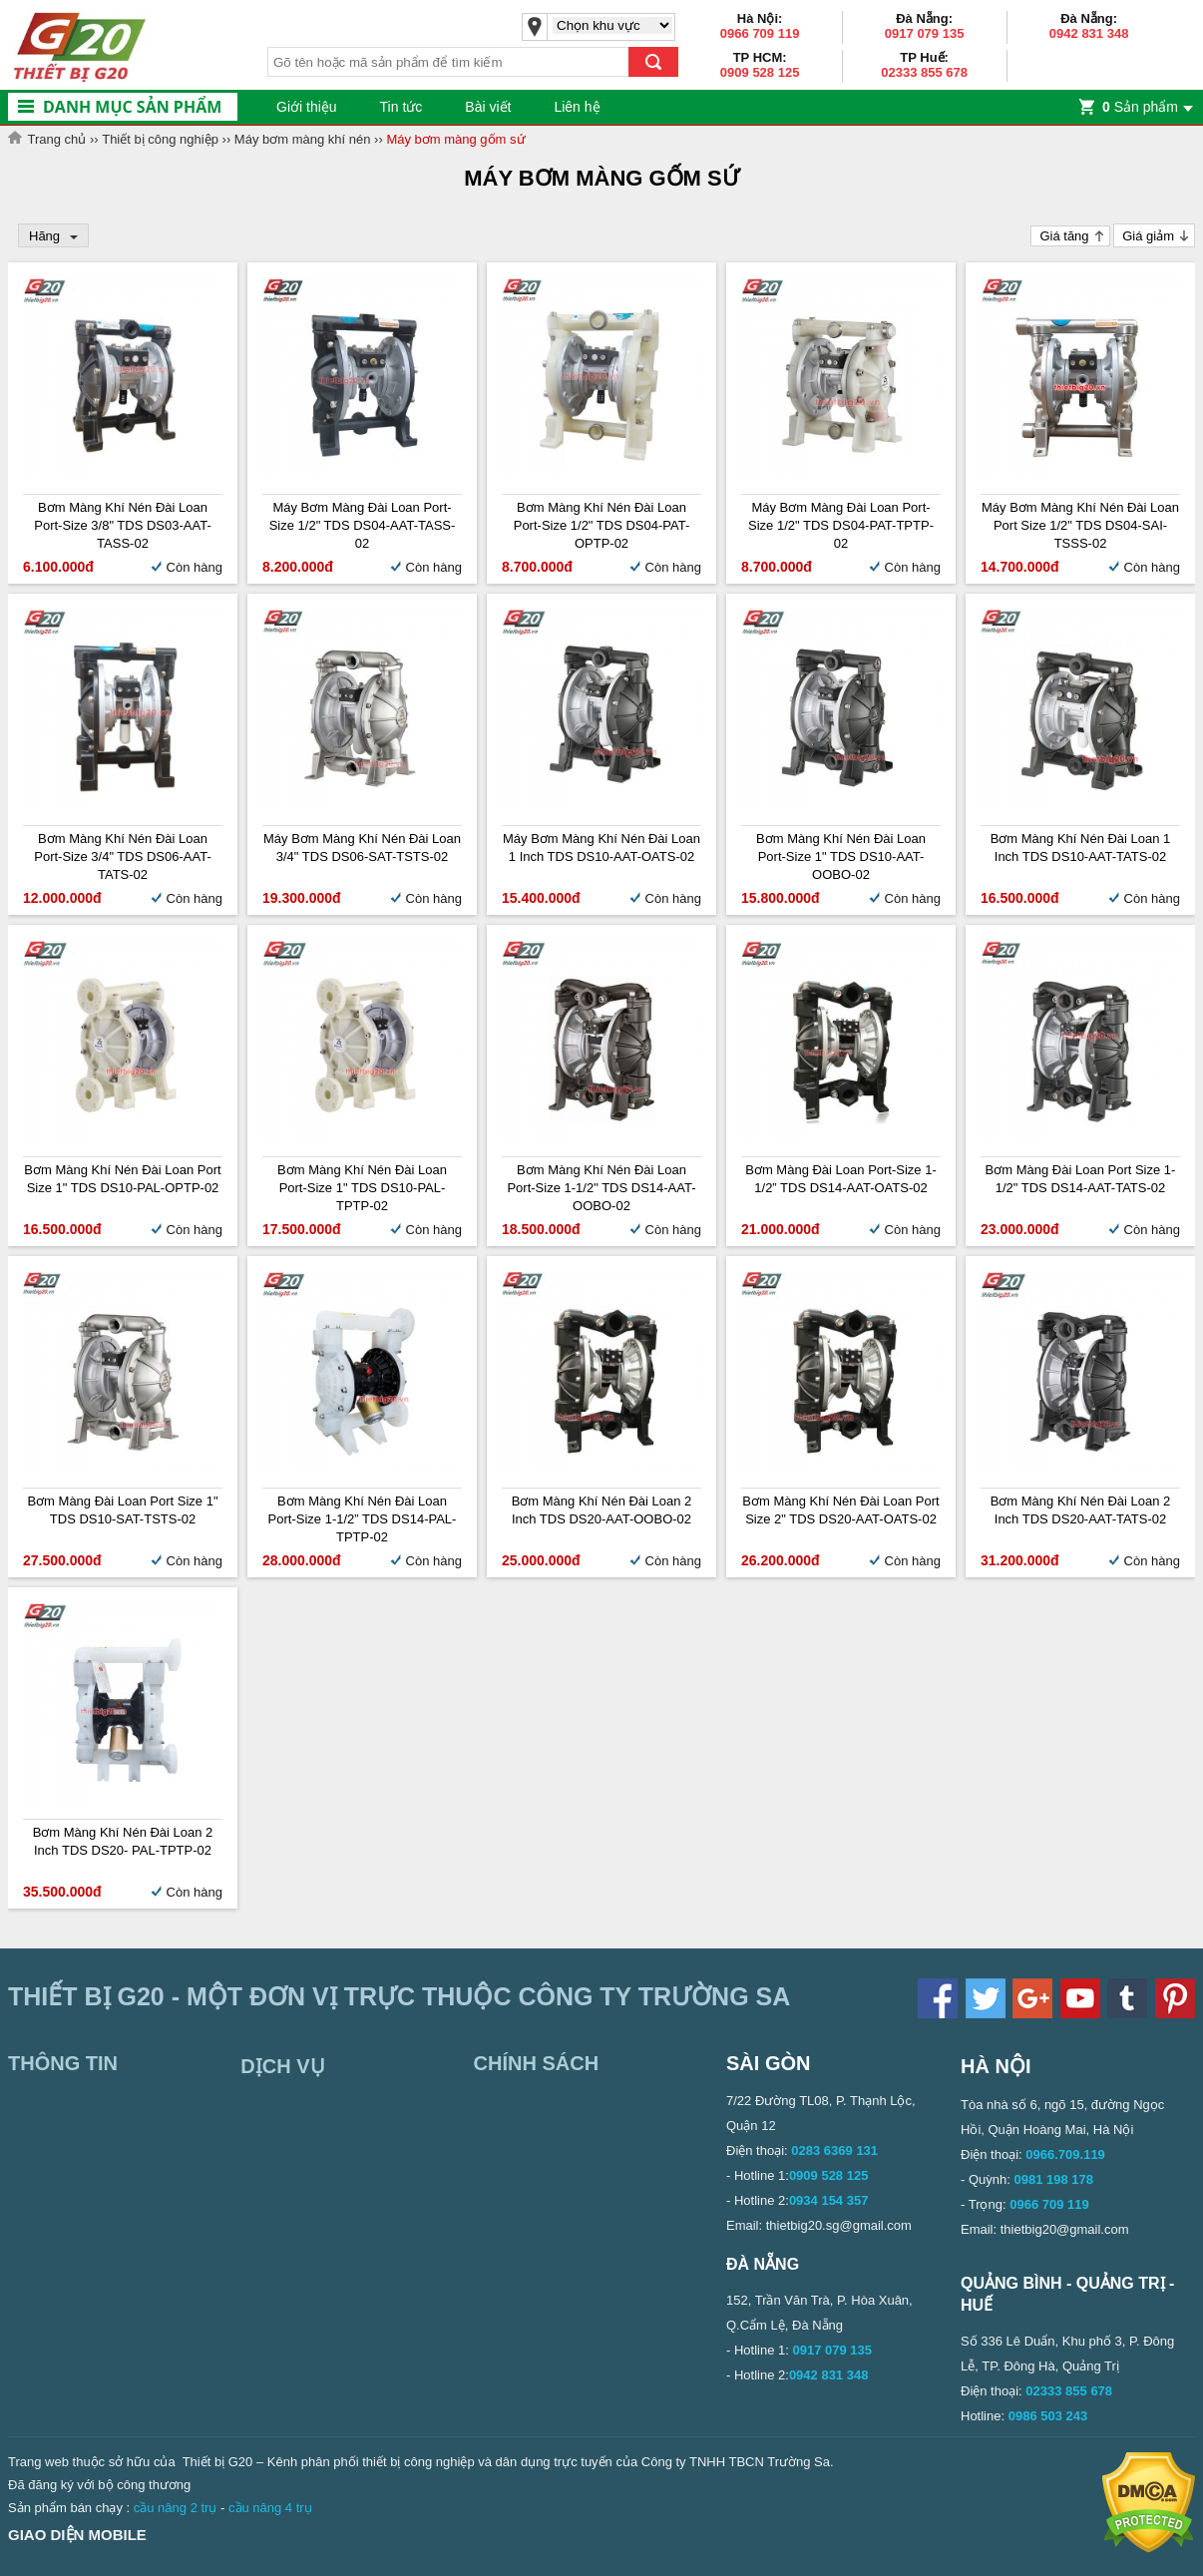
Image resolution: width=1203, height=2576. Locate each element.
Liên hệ (577, 107)
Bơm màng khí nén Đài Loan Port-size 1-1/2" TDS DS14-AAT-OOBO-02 (601, 1187)
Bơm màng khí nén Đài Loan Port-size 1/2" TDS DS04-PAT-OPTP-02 (602, 525)
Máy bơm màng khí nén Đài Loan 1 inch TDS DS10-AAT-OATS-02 (601, 847)
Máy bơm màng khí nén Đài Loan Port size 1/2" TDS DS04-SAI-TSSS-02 (1080, 525)
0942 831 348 (1089, 33)
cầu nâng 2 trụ (175, 2507)
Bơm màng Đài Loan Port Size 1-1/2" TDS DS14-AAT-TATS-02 (1081, 1178)
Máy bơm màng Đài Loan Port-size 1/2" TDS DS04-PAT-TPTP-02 (841, 525)
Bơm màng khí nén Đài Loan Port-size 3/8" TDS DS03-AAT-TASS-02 (122, 525)
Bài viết (488, 107)
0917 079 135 (925, 33)
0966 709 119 (760, 33)
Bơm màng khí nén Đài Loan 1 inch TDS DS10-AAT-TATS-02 (1081, 847)
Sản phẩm (1140, 107)
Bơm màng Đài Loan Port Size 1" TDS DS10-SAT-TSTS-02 (122, 1510)
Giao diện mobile (77, 2534)
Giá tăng (1063, 235)
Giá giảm (1148, 235)
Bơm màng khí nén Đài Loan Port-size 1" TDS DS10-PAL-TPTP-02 (362, 1187)
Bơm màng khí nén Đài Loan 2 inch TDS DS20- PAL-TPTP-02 (123, 1841)
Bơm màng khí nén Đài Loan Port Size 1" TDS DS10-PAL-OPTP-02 (122, 1178)
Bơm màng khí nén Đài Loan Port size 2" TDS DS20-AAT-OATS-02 (840, 1510)
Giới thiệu (306, 107)
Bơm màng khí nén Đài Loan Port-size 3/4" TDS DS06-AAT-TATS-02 (122, 856)
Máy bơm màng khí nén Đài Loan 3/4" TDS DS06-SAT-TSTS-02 (362, 847)
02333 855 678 (924, 72)
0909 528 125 (760, 72)
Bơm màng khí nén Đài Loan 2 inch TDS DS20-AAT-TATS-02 (1081, 1510)
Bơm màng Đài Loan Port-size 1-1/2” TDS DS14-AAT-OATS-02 (841, 1178)
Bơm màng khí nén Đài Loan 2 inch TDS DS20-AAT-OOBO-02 (602, 1510)
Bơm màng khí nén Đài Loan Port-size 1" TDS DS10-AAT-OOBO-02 (841, 856)
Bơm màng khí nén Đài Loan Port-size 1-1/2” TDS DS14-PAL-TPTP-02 (362, 1519)
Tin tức (401, 107)
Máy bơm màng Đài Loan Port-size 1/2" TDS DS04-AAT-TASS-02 (362, 525)
